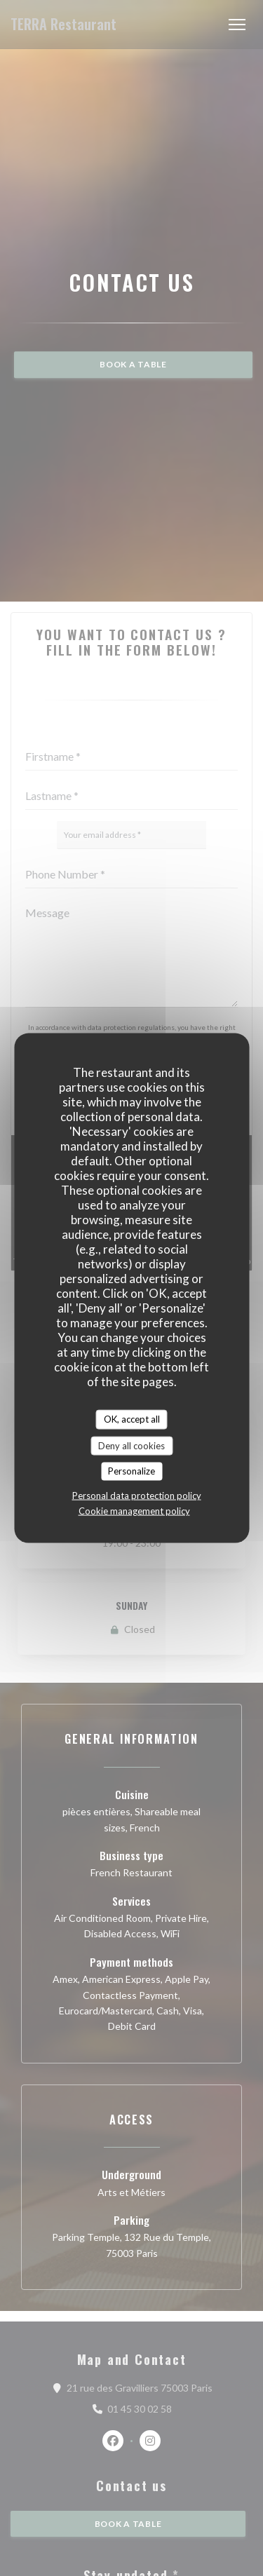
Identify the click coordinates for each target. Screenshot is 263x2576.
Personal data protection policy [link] (136, 1494)
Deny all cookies (131, 1445)
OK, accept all (132, 1419)
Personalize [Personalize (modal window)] (131, 1471)
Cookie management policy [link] (134, 1510)
